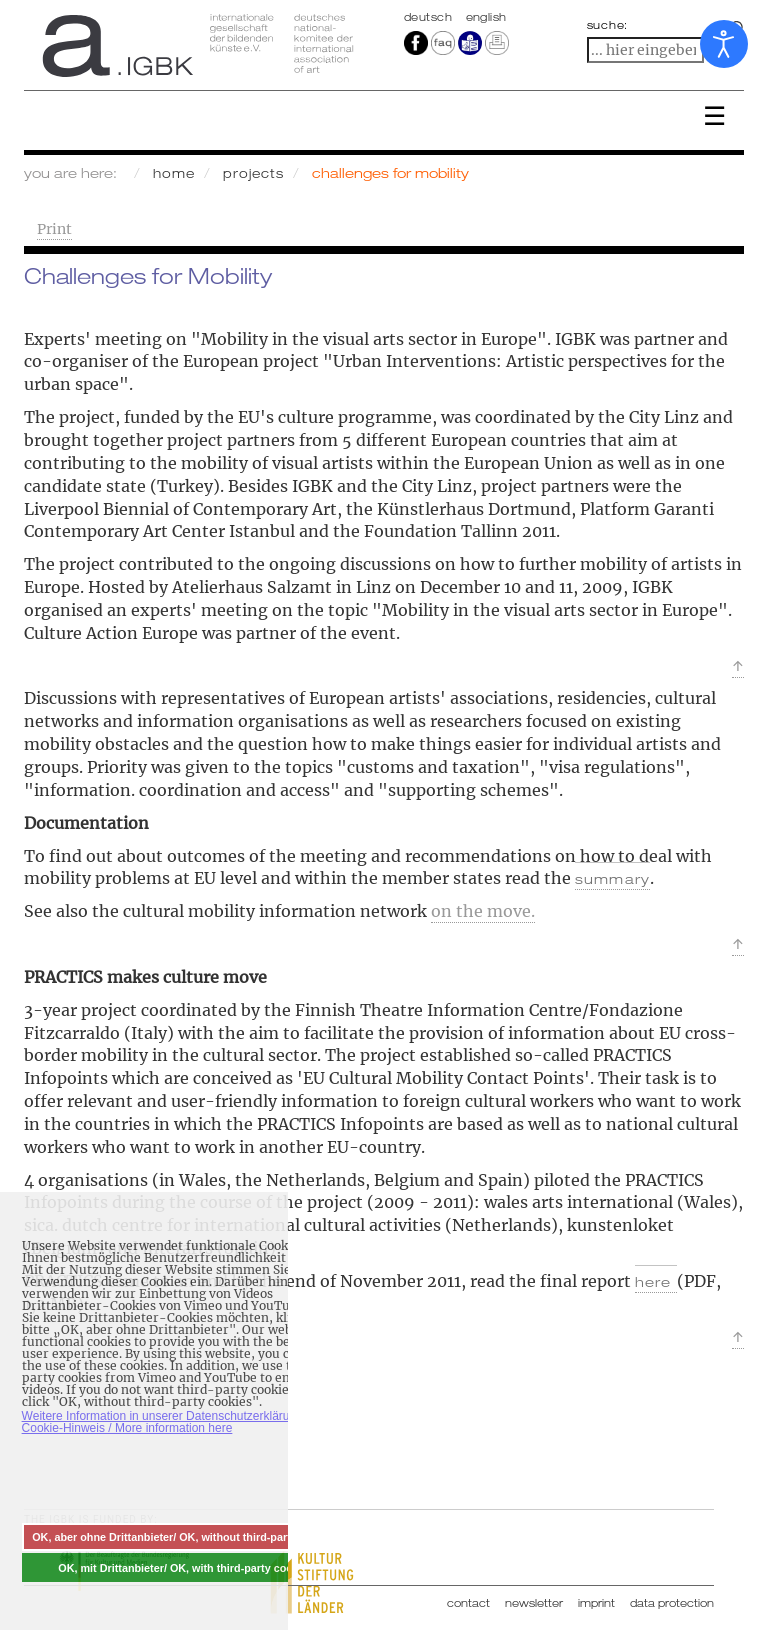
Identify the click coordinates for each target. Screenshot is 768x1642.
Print (54, 229)
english (486, 17)
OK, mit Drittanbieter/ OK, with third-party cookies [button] (186, 1568)
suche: (608, 25)
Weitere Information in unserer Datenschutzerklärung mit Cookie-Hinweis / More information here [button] (172, 1422)
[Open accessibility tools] (724, 44)
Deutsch (430, 17)
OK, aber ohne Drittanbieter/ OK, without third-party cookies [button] (186, 1537)
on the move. (483, 911)
